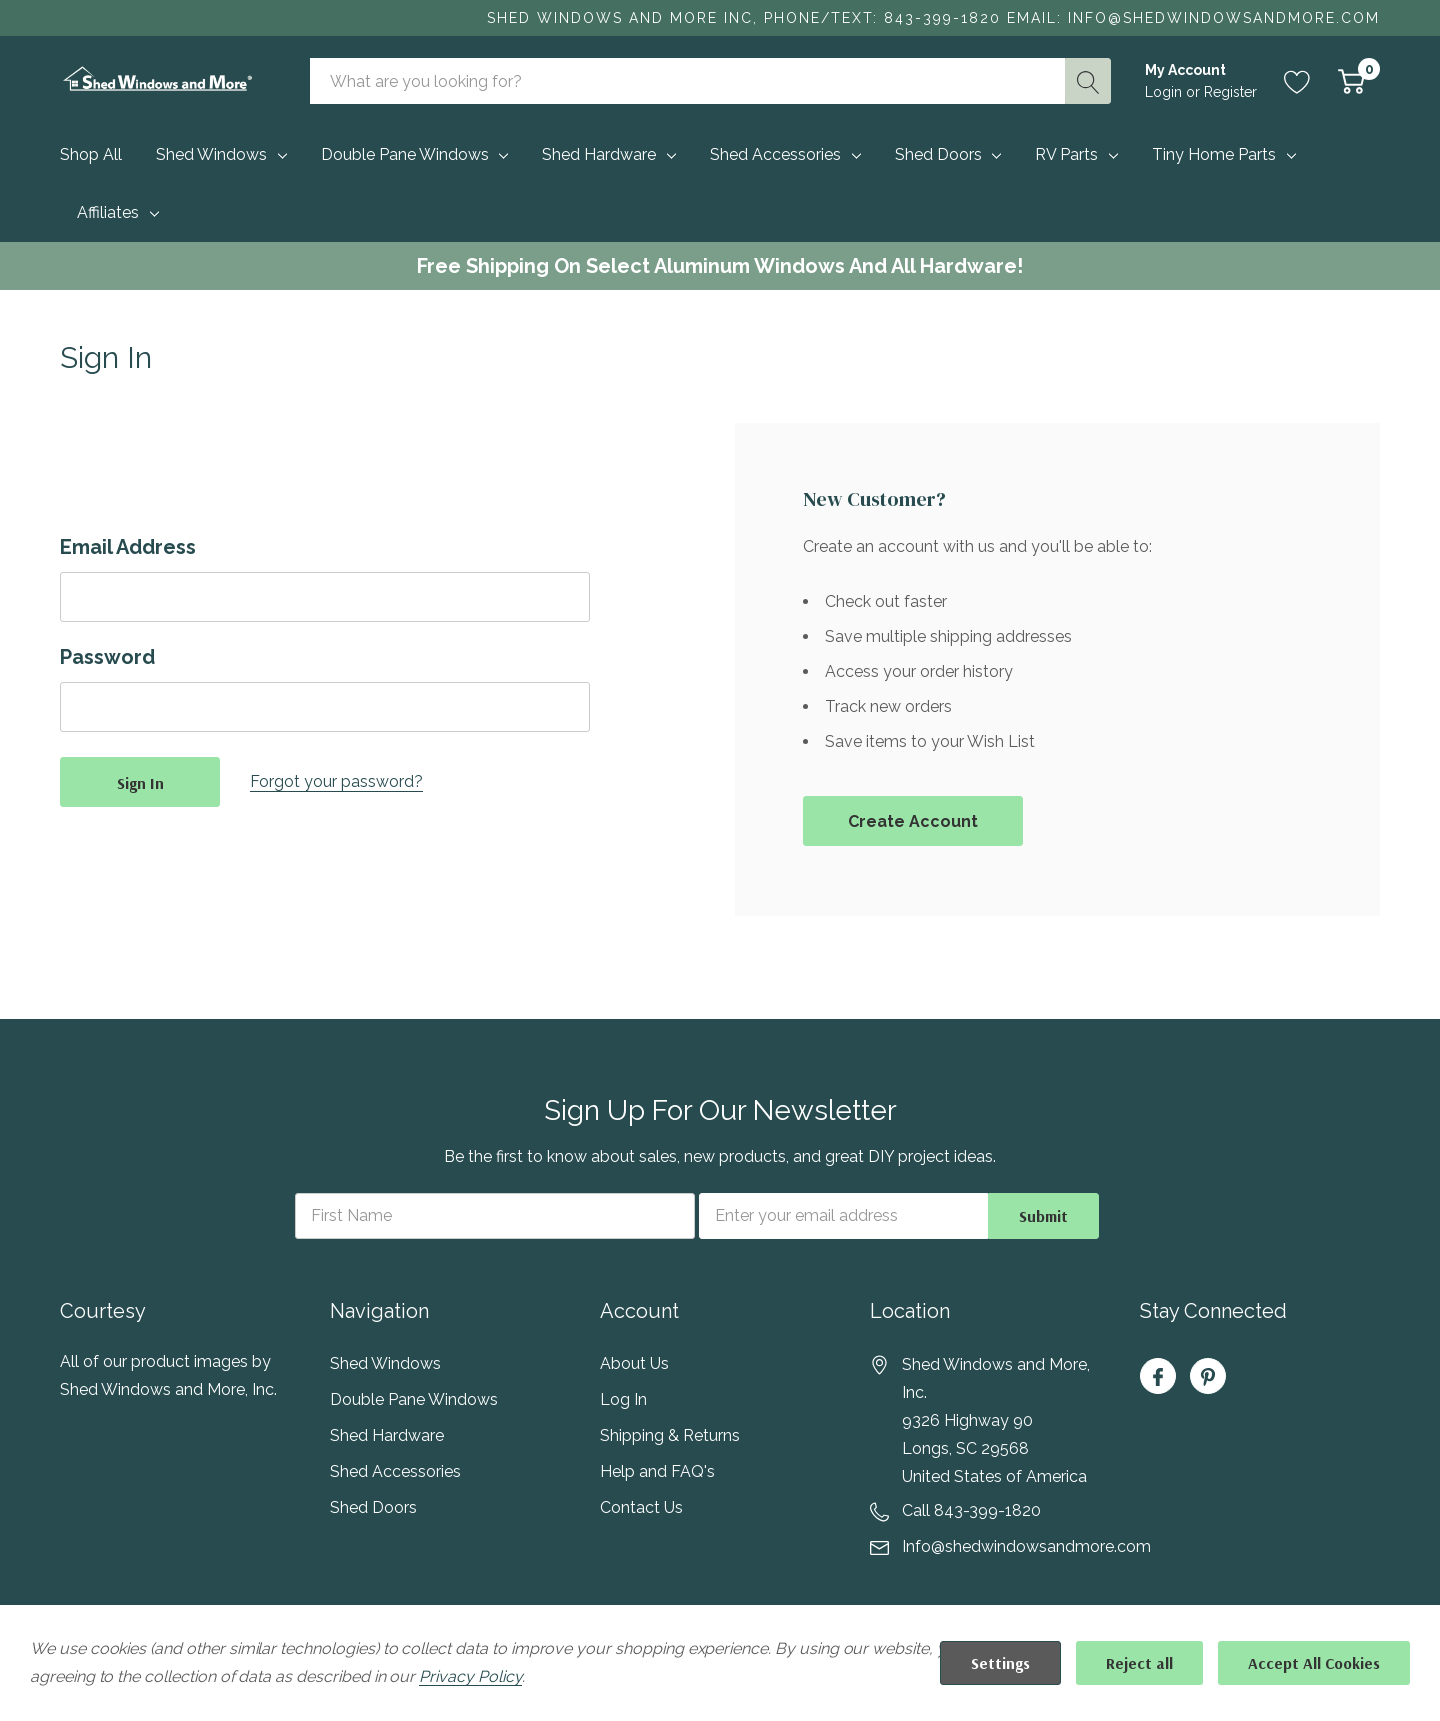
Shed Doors (938, 154)
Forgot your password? (336, 781)
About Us (634, 1363)
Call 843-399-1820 (971, 1510)
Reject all (1139, 1663)
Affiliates (108, 212)
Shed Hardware (599, 154)
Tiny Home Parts (1214, 154)
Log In (623, 1399)
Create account (913, 821)
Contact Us (641, 1507)
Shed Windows (211, 154)
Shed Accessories (775, 154)
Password (107, 657)
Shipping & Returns (670, 1435)
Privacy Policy (470, 1676)
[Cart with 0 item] (1351, 81)
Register (1230, 92)
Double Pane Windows (405, 154)
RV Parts (1066, 154)
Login (1165, 92)
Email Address (128, 547)
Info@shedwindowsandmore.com (1026, 1546)
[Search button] (1088, 81)
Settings (1000, 1663)
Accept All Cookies (1314, 1663)
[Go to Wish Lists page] (1297, 81)
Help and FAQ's (657, 1471)
